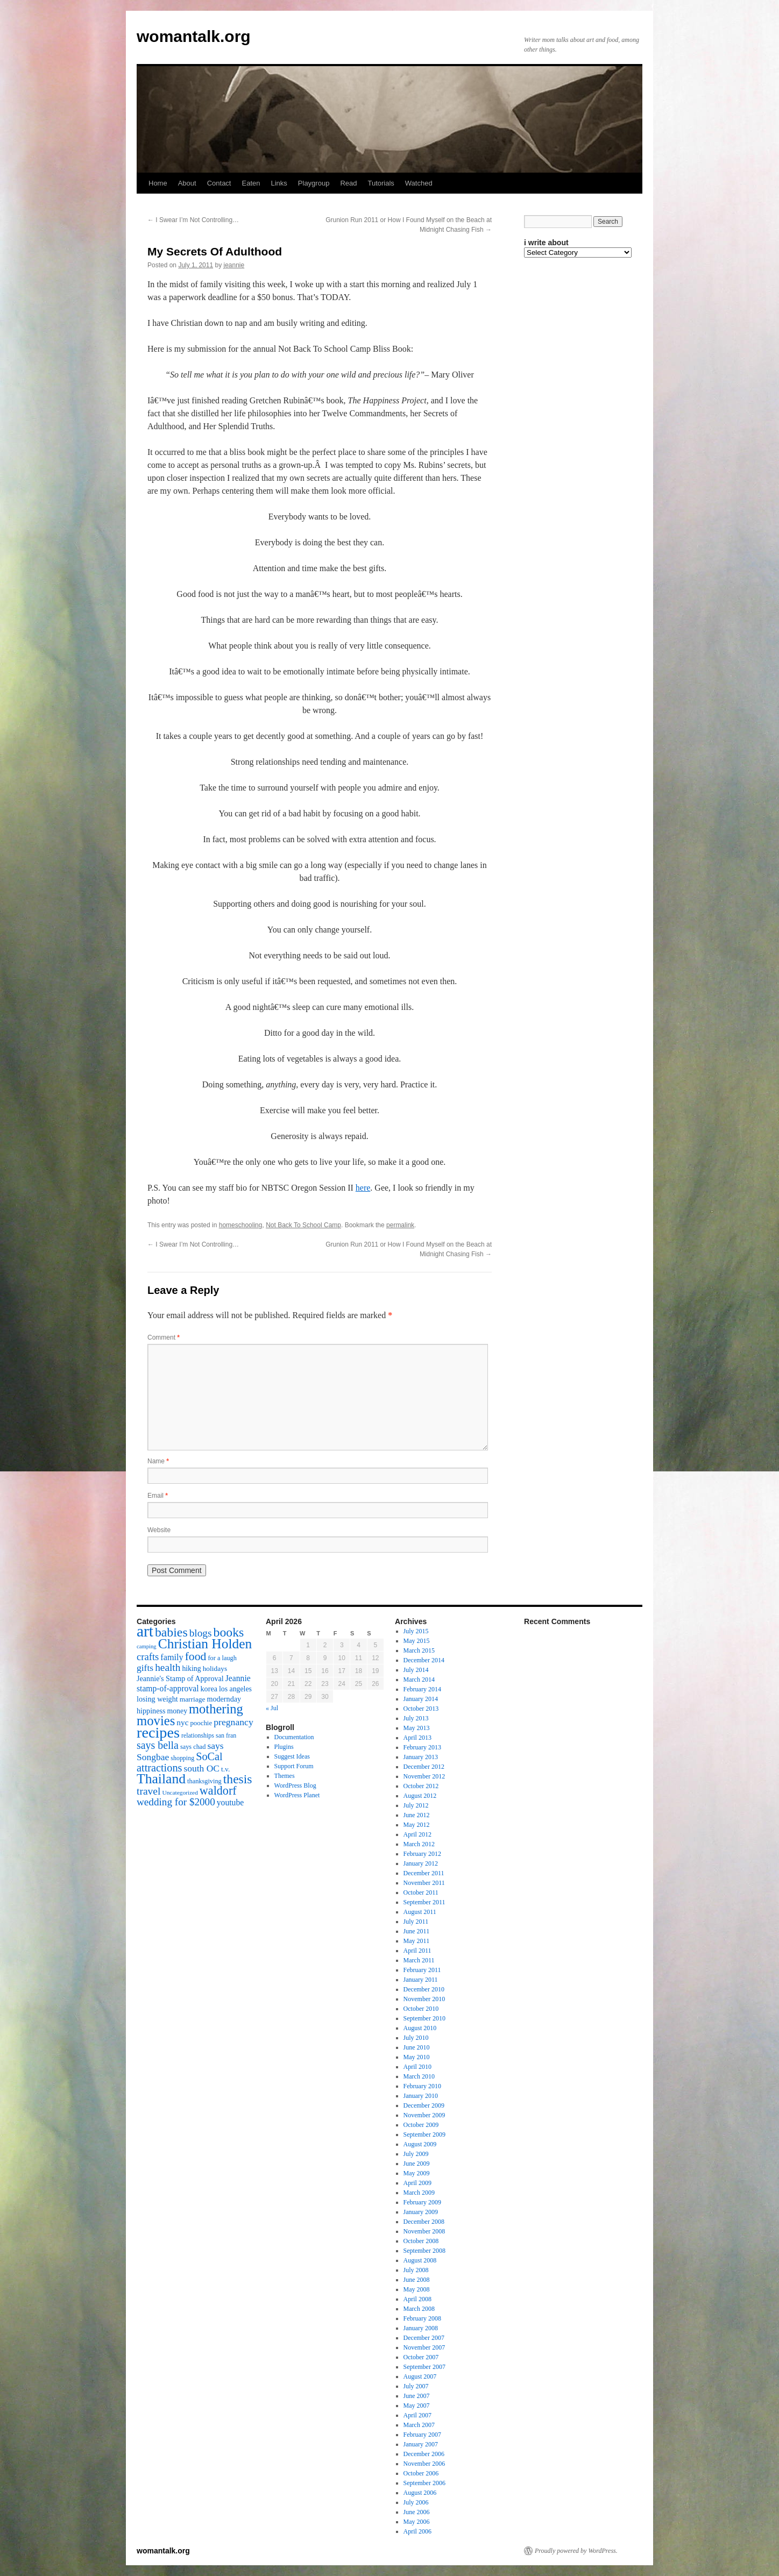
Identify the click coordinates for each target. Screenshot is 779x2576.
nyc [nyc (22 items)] (182, 1722)
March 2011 (419, 1960)
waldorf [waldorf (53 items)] (218, 1790)
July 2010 (416, 2037)
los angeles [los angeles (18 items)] (235, 1689)
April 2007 (417, 2415)
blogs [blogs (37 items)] (200, 1633)
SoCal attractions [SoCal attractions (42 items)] (180, 1762)
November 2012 (424, 1776)
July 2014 (416, 1670)
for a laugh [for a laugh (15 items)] (222, 1658)
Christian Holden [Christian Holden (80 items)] (205, 1644)
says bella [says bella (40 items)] (158, 1745)
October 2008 (421, 2241)
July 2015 (416, 1631)
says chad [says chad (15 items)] (193, 1746)
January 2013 (420, 1757)
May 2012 (416, 1824)
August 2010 (420, 2028)
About (187, 183)
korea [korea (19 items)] (209, 1688)
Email (157, 1495)
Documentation (294, 1737)
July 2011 (416, 1921)
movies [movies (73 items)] (156, 1720)
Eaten (251, 183)
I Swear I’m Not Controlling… (193, 220)
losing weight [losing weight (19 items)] (157, 1699)
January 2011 (420, 1979)
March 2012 (419, 1844)
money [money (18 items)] (177, 1711)
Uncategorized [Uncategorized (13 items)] (179, 1792)
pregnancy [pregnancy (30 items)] (233, 1722)
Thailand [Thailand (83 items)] (161, 1779)
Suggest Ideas (292, 1756)
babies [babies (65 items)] (171, 1632)
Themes (284, 1776)
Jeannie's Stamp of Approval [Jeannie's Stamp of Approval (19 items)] (180, 1678)
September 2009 (424, 2134)
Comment (163, 1337)
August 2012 (420, 1795)
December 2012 (423, 1766)
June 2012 (416, 1815)
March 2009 (419, 2192)
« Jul (272, 1708)
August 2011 (419, 1912)
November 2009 (424, 2115)
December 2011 (423, 1873)
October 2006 (421, 2473)
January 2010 (420, 2096)
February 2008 (422, 2318)
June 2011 (416, 1931)
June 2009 (416, 2163)
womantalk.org (194, 36)
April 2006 (417, 2531)
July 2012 (416, 1805)
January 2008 (420, 2328)
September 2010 (424, 2018)
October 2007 (421, 2357)
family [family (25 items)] (171, 1657)
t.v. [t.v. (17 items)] (225, 1769)
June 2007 (416, 2396)
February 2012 (422, 1854)
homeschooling (241, 1225)
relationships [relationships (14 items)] (197, 1735)
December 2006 (423, 2454)
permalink (400, 1225)
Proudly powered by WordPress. (576, 2550)
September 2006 (424, 2483)
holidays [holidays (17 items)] (215, 1668)
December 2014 (423, 1660)
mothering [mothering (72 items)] (216, 1709)
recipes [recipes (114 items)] (158, 1732)
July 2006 (416, 2502)
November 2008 (424, 2231)
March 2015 (419, 1650)
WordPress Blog (295, 1785)
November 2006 (424, 2463)
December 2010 (423, 1989)
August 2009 (420, 2144)
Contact (219, 183)
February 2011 (422, 1970)
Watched (419, 183)
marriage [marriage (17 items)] (193, 1699)
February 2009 (422, 2202)
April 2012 (417, 1834)
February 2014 (422, 1689)
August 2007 (420, 2376)
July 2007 (416, 2386)
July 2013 (416, 1718)
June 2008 (416, 2279)
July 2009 (416, 2154)
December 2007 (423, 2338)
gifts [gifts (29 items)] (145, 1667)
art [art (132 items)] (145, 1631)
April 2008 (417, 2299)
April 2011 (417, 1950)
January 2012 (420, 1863)
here (363, 1187)
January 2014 (420, 1699)
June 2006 (416, 2512)
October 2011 (420, 1892)
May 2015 (416, 1641)
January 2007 (420, 2444)
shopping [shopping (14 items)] (182, 1758)
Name (158, 1461)
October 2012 (421, 1786)
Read (348, 183)
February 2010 (422, 2086)
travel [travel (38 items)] (148, 1791)
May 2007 (416, 2405)
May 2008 (416, 2289)
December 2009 (423, 2105)
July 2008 (416, 2270)
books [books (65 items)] (229, 1632)
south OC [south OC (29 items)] (201, 1768)
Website (159, 1530)
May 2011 (416, 1941)
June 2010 (416, 2047)
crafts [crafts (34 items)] (148, 1656)
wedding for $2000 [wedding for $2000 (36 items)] (176, 1802)
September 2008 (424, 2250)
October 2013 (421, 1708)
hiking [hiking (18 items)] (191, 1668)
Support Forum (294, 1766)
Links (279, 183)
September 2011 (424, 1902)
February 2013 (422, 1747)
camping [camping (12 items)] (147, 1646)
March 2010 (419, 2076)
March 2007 (419, 2425)
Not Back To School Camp (303, 1225)
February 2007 (422, 2434)
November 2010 (424, 1999)
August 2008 (420, 2260)
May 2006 (416, 2521)
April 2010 (417, 2066)
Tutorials (380, 183)
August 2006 (420, 2492)
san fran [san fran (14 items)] (226, 1735)
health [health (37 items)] (167, 1667)
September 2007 (424, 2367)
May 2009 (416, 2173)
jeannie (233, 265)
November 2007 (424, 2347)
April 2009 (417, 2183)
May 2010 (416, 2057)
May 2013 (416, 1728)
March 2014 (419, 1679)
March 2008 (419, 2308)
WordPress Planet (297, 1795)
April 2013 (417, 1737)
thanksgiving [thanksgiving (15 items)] (204, 1781)
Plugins (284, 1746)
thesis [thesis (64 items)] (237, 1779)
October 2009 (421, 2125)
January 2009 (420, 2212)
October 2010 (421, 2008)
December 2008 (423, 2221)
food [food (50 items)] (196, 1656)
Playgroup (314, 183)
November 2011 (424, 1883)
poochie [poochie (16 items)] (201, 1723)
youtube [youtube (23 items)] (230, 1802)
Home (157, 183)
